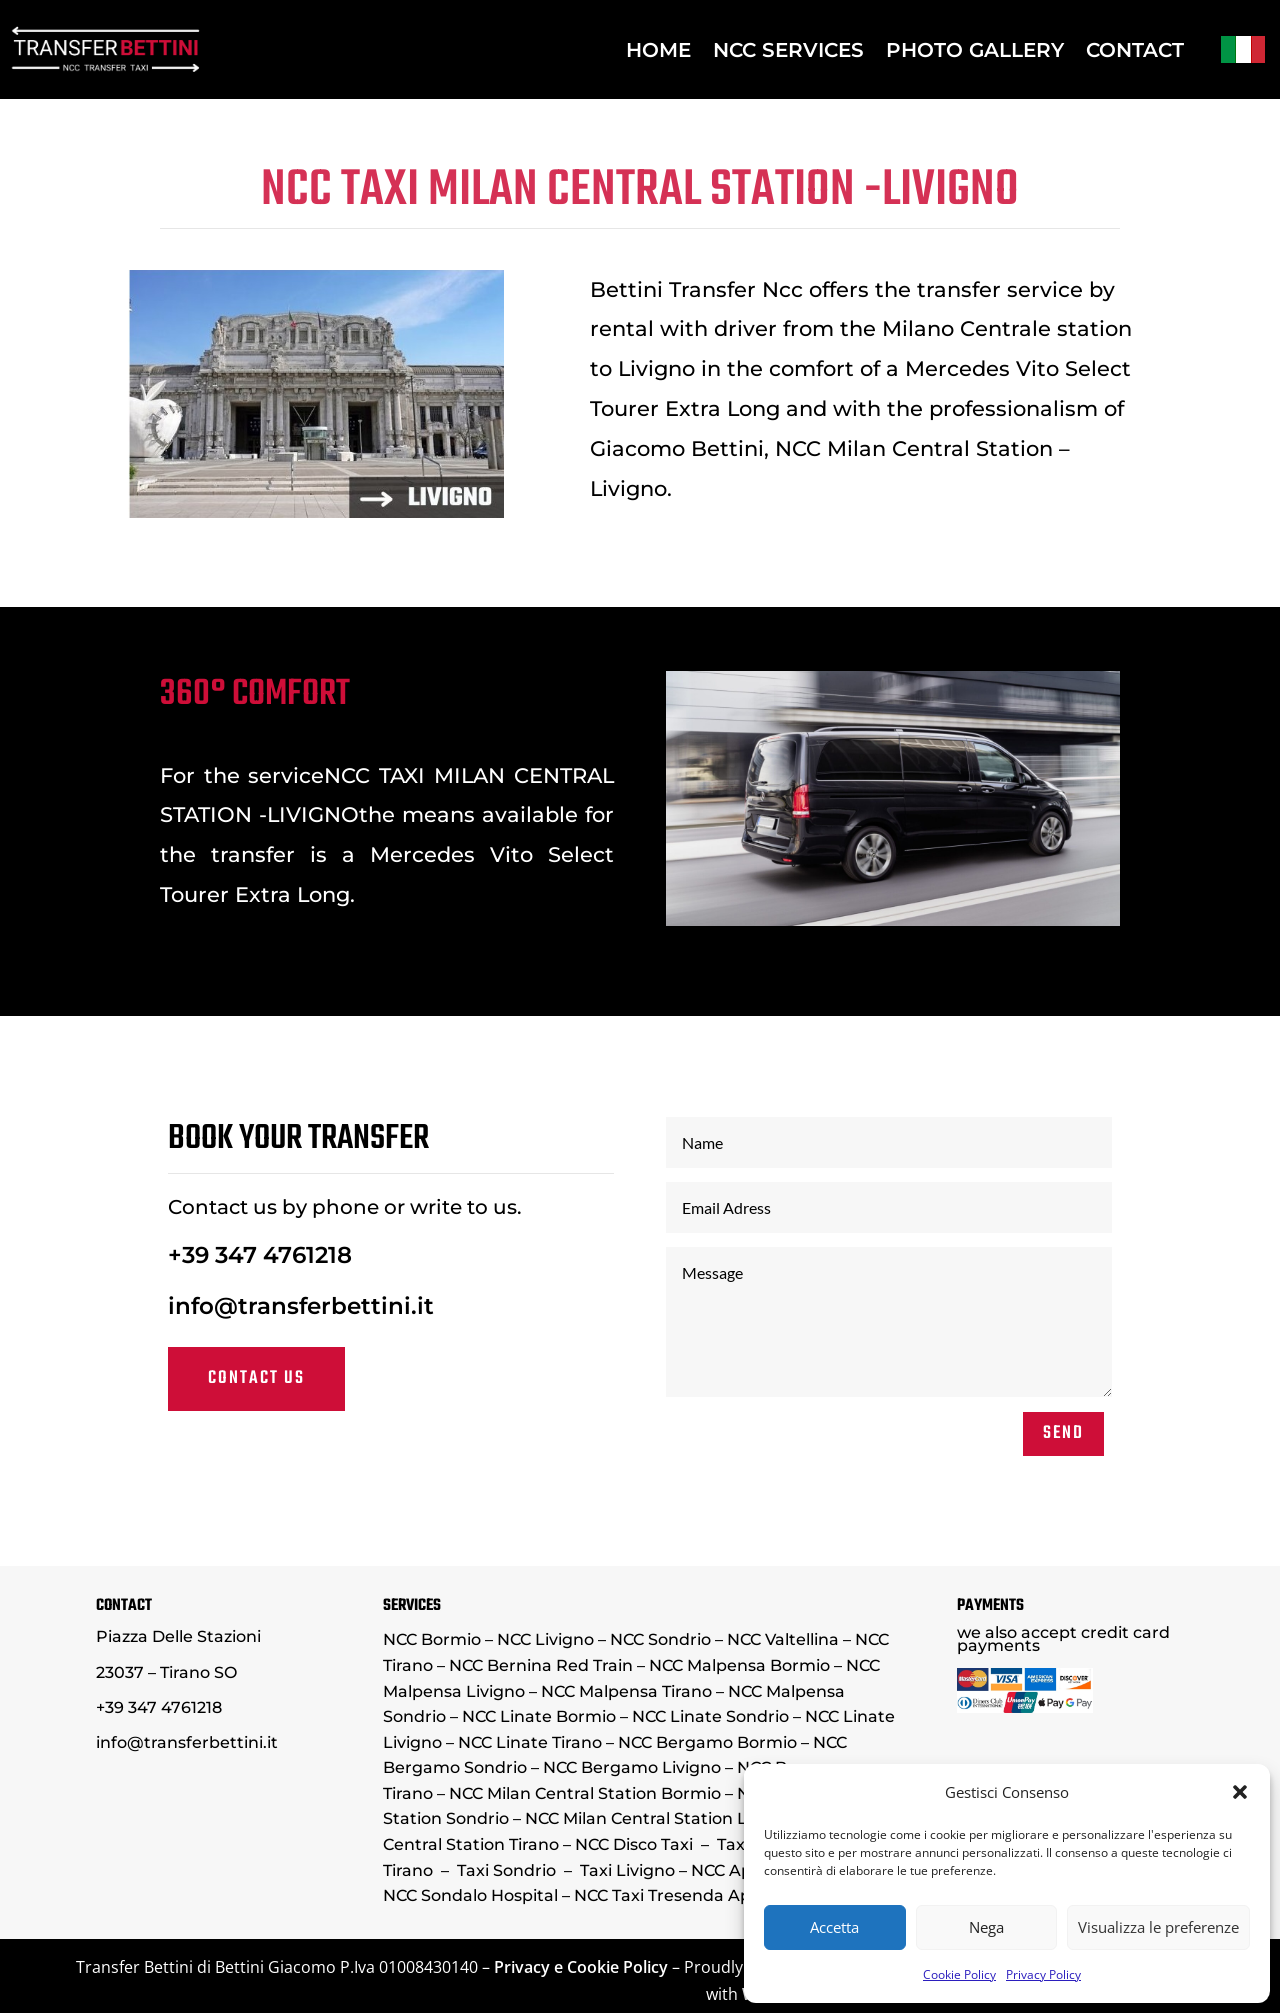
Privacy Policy (1043, 1974)
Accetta (834, 1927)
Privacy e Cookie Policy (581, 1967)
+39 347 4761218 (418, 1269)
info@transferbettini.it (442, 1299)
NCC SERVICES (788, 50)
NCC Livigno (545, 1639)
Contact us (416, 1342)
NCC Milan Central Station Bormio (585, 1793)
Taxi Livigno (627, 1870)
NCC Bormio (432, 1639)
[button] (1240, 1792)
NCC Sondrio (662, 1639)
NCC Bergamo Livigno (632, 1767)
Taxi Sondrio (506, 1870)
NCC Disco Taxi (634, 1844)
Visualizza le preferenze (1158, 1927)
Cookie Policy (959, 1974)
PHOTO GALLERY (975, 50)
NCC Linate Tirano (530, 1742)
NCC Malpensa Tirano (626, 1691)
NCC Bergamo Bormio (707, 1742)
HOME (658, 50)
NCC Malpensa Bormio (739, 1665)
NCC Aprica (736, 1870)
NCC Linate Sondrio (710, 1716)
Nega (986, 1927)
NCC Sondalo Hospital (470, 1895)
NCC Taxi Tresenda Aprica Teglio (703, 1895)
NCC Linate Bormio (539, 1716)
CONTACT (1135, 50)
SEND (887, 1373)
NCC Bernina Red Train (541, 1665)
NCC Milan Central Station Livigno (660, 1818)
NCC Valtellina (783, 1639)
